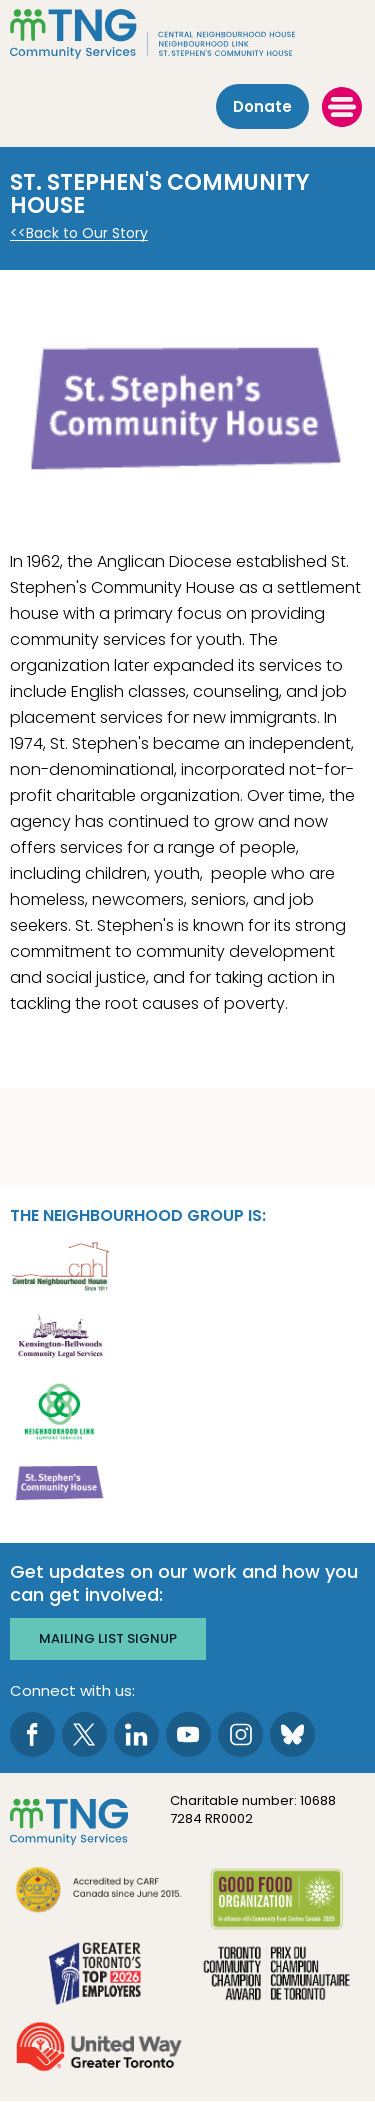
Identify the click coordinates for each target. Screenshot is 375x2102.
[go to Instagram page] (240, 1734)
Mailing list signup (108, 1638)
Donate (262, 106)
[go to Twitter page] (84, 1734)
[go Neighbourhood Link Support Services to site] (60, 1409)
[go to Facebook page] (32, 1734)
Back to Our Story (87, 233)
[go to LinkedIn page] (136, 1734)
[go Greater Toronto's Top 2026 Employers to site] (99, 1975)
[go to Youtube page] (188, 1734)
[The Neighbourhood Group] (187, 34)
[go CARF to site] (99, 1892)
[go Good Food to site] (277, 1902)
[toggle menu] (342, 107)
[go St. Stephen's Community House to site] (60, 1482)
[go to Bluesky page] (292, 1734)
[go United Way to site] (99, 2049)
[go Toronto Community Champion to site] (277, 1975)
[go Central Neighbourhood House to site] (60, 1264)
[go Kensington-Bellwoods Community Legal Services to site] (60, 1337)
